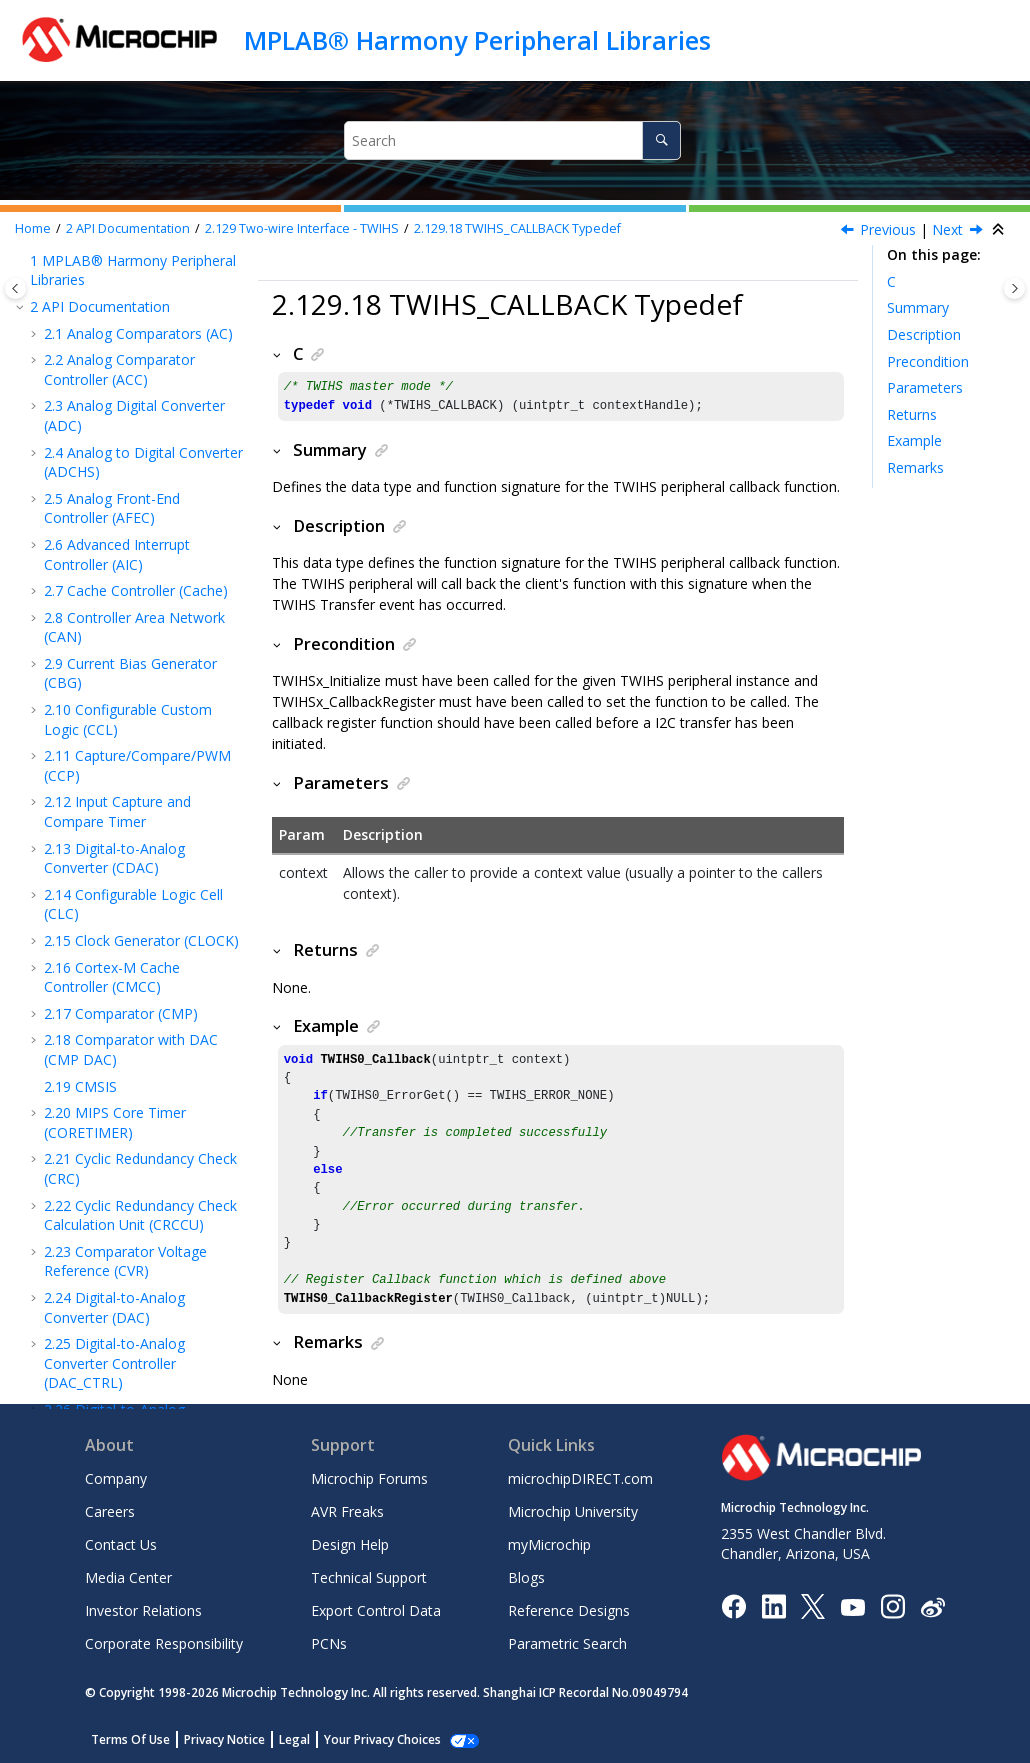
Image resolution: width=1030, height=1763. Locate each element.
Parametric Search (567, 1643)
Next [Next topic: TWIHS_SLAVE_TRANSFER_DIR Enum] (947, 229)
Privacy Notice (224, 1739)
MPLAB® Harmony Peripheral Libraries (477, 40)
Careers (110, 1511)
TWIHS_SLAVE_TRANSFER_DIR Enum (150, 836)
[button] (50, 296)
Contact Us (121, 1544)
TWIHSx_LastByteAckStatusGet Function (147, 473)
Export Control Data (376, 1610)
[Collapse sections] (1000, 230)
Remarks (915, 467)
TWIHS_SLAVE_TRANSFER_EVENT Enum (149, 967)
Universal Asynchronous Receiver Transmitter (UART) (141, 1155)
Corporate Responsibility (164, 1643)
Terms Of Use (130, 1739)
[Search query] (512, 140)
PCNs (329, 1643)
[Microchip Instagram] (892, 1605)
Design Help (350, 1544)
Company (116, 1478)
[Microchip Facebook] (733, 1605)
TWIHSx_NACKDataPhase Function (141, 539)
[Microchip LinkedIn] (773, 1605)
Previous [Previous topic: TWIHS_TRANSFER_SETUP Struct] (888, 229)
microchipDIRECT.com (580, 1478)
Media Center (128, 1577)
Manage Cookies (371, 1739)
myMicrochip (549, 1544)
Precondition (928, 361)
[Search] (661, 140)
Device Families (86, 1330)
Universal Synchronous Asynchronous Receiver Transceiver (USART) (137, 1211)
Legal (294, 1739)
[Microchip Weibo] (932, 1606)
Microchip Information (102, 1356)
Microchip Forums (369, 1478)
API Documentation (128, 228)
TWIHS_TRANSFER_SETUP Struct (143, 724)
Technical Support (369, 1577)
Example (914, 440)
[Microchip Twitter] (813, 1605)
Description (924, 334)
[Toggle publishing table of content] (15, 288)
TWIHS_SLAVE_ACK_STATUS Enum (149, 902)
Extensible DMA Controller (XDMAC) (114, 1293)
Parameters (925, 387)
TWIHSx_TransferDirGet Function (135, 408)
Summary (918, 307)
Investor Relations (143, 1610)
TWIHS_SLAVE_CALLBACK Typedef (142, 1033)
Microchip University (573, 1511)
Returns (912, 414)
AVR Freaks (347, 1511)
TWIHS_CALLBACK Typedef (517, 228)
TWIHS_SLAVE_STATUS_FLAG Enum (148, 1099)
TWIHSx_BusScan (143, 631)
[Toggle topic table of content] (1014, 288)
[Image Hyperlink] (852, 1606)
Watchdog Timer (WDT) (140, 1257)
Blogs (526, 1577)
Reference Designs (569, 1610)
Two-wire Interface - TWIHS (302, 228)
